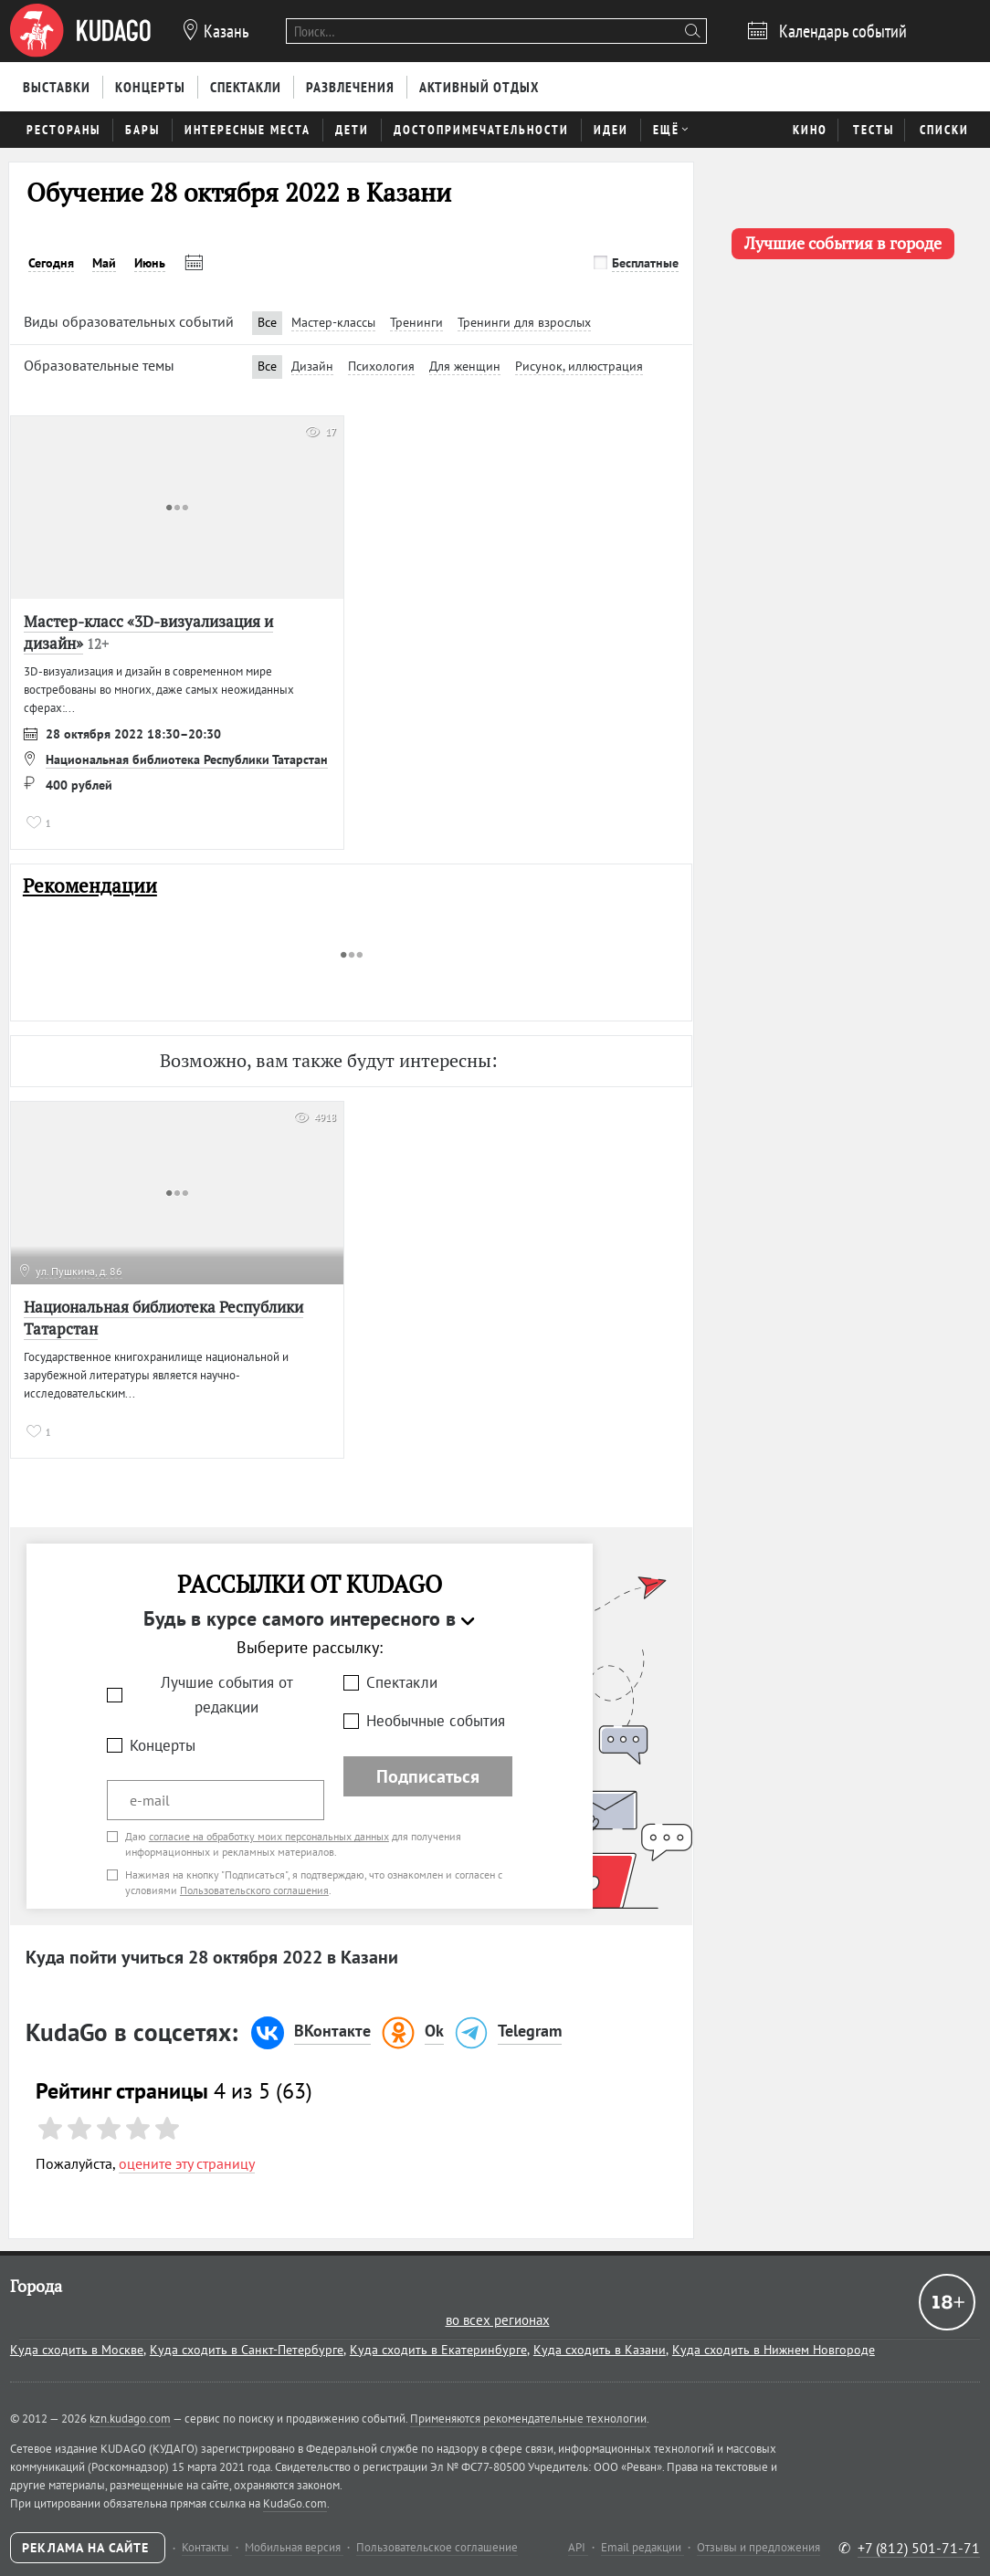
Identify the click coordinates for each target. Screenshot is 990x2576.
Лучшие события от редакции (227, 1694)
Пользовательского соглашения (254, 1890)
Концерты (162, 1745)
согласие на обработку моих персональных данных (269, 1836)
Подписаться (427, 1776)
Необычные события (435, 1721)
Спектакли (401, 1682)
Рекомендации (90, 886)
